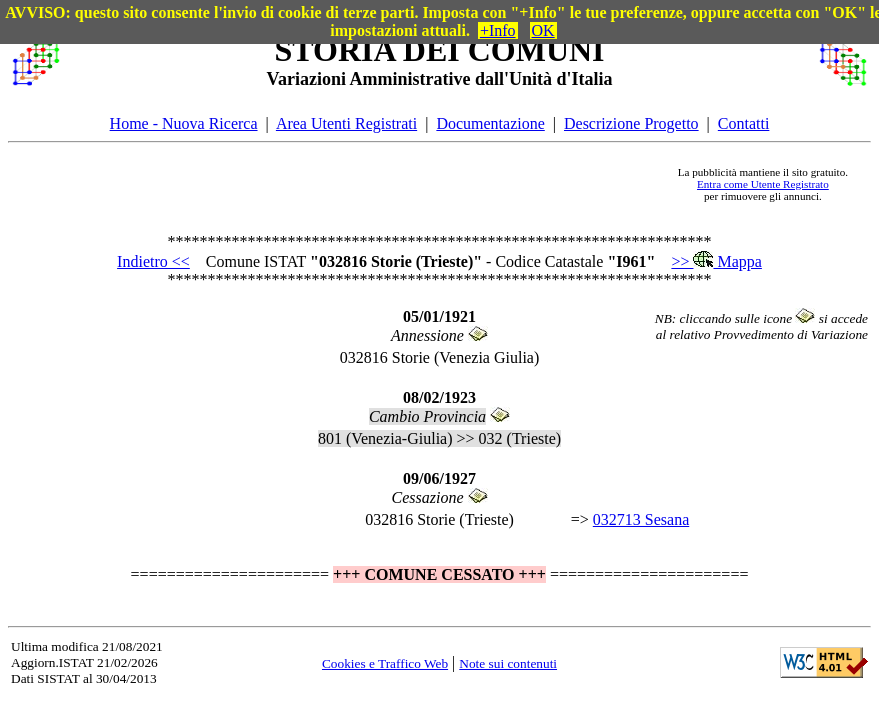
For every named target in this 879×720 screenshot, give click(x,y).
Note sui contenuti (508, 663)
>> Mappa (716, 261)
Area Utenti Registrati (346, 123)
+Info (498, 30)
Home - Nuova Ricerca (184, 123)
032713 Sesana (641, 519)
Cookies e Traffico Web (385, 663)
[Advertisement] (365, 184)
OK (543, 30)
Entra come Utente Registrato (763, 184)
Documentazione (490, 123)
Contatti (744, 123)
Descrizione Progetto (631, 123)
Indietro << (153, 261)
